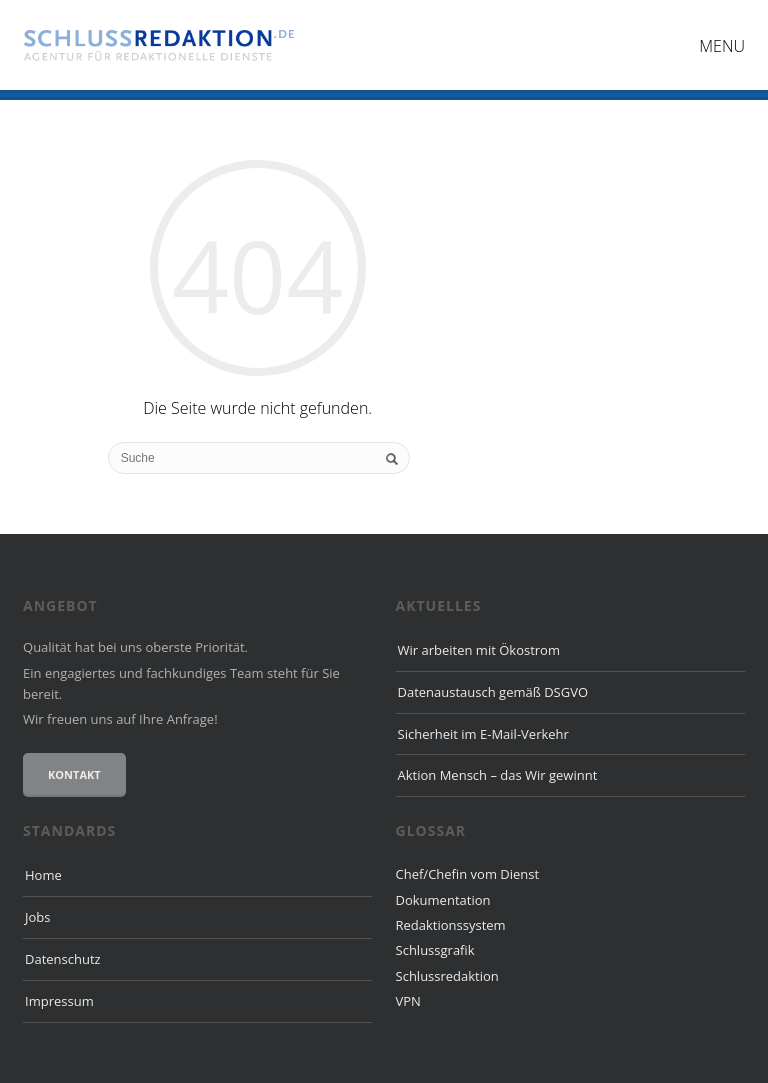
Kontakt (74, 774)
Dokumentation (443, 900)
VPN (408, 1001)
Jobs (37, 917)
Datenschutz (63, 959)
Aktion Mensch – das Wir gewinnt (498, 775)
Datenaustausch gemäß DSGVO (493, 692)
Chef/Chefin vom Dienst (468, 874)
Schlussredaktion (447, 976)
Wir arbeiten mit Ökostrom (479, 650)
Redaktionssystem (451, 925)
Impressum (59, 1001)
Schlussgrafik (435, 950)
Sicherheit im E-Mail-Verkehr (483, 734)
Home (43, 875)
